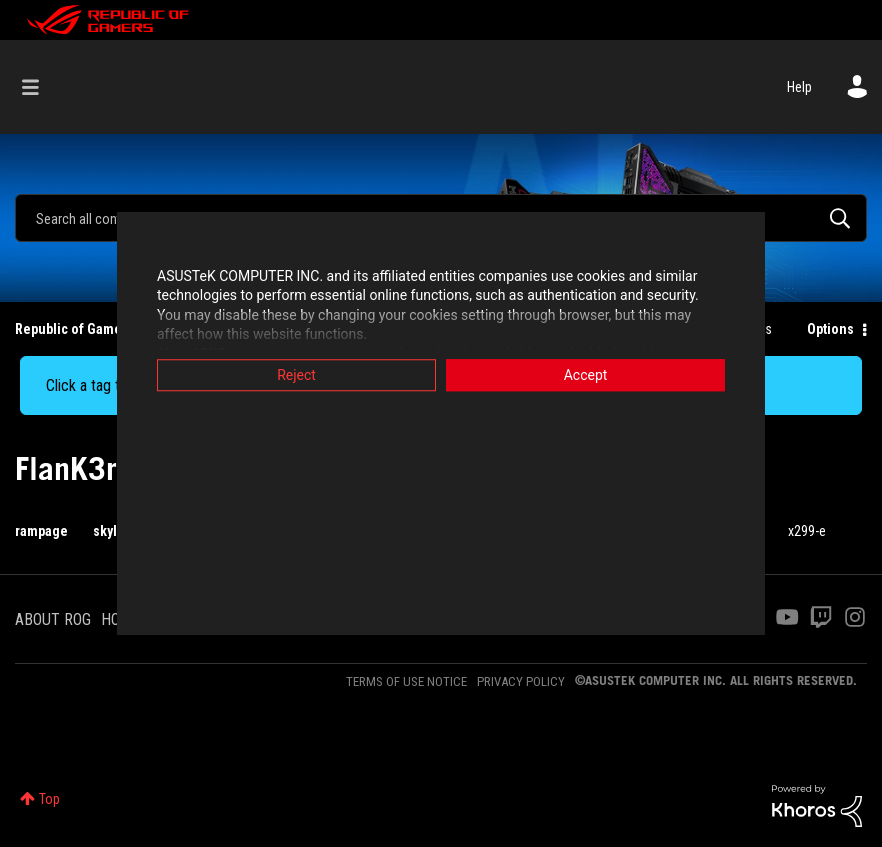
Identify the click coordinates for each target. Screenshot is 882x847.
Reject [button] (296, 375)
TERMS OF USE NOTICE (406, 681)
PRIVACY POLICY (521, 681)
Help (799, 87)
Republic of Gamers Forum (95, 329)
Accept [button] (586, 375)
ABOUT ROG (53, 619)
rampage (41, 531)
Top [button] (49, 799)
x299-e (807, 531)
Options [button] (830, 329)
